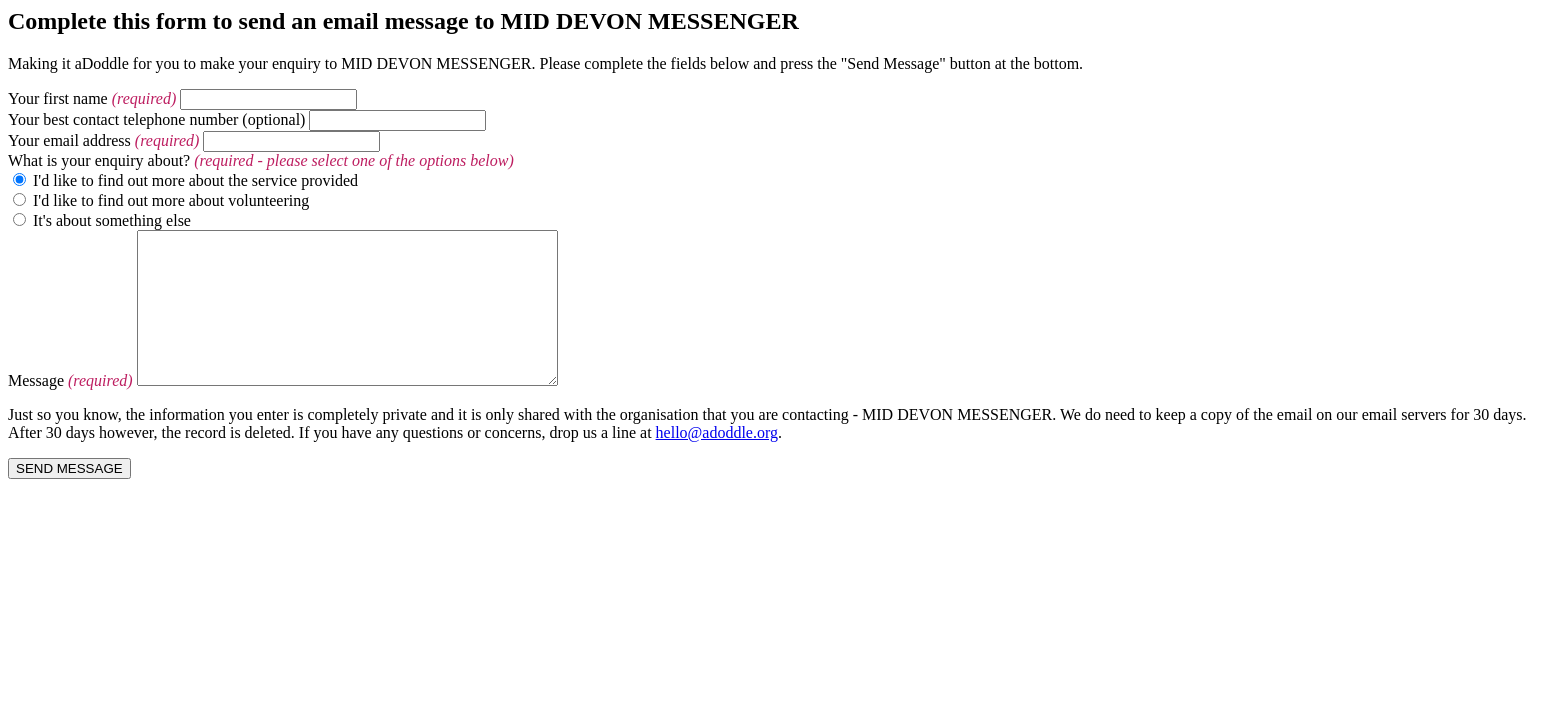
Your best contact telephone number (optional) (156, 119)
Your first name (58, 98)
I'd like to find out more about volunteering (171, 200)
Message (36, 410)
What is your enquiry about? (99, 160)
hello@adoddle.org (717, 462)
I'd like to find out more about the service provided (195, 180)
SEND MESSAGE (69, 498)
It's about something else (112, 220)
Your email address (69, 140)
